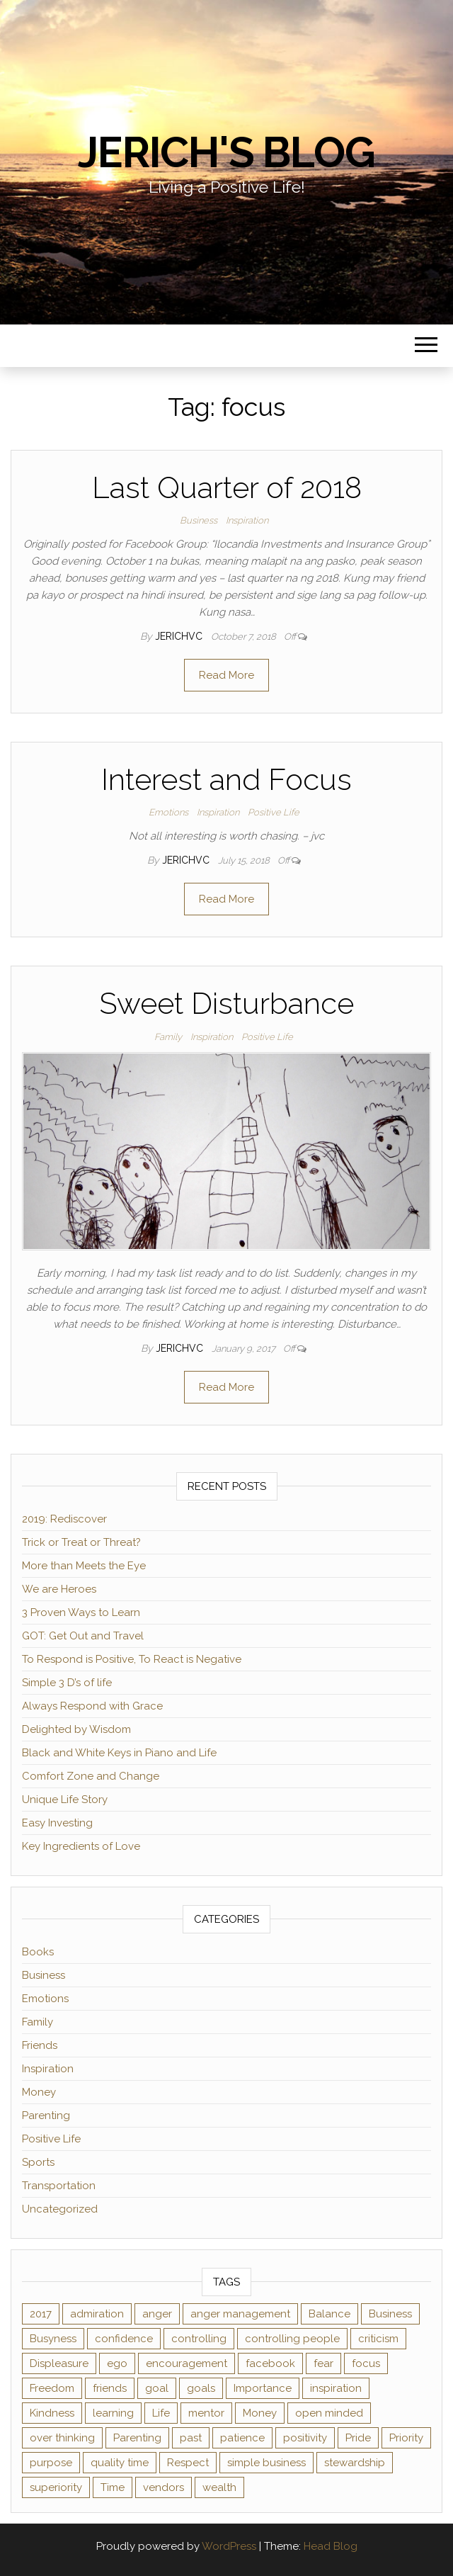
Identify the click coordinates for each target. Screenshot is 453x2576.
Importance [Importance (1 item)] (263, 2388)
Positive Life (273, 812)
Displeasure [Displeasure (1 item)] (59, 2363)
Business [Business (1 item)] (390, 2313)
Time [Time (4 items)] (113, 2487)
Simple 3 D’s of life (67, 1682)
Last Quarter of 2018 (227, 487)
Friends (39, 2045)
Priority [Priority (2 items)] (406, 2437)
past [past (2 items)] (191, 2437)
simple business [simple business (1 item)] (266, 2462)
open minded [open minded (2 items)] (329, 2413)
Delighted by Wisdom (76, 1729)
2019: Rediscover (64, 1519)
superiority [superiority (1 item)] (56, 2487)
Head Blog (330, 2546)
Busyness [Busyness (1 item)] (53, 2338)
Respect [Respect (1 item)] (188, 2462)
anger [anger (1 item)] (157, 2313)
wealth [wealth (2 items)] (219, 2487)
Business (198, 520)
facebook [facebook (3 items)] (270, 2363)
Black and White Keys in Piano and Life (119, 1752)
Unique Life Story (65, 1799)
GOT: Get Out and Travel (83, 1635)
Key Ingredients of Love (81, 1846)
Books (38, 1951)
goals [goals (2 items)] (201, 2388)
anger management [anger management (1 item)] (240, 2313)
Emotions (168, 812)
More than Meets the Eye (84, 1565)
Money (39, 2092)
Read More (226, 675)
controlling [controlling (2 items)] (198, 2338)
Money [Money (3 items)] (260, 2413)
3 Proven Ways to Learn (81, 1612)
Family (168, 1037)
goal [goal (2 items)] (156, 2388)
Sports (38, 2162)
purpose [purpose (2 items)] (51, 2462)
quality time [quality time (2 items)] (120, 2462)
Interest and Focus (226, 779)
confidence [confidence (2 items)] (124, 2338)
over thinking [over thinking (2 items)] (62, 2437)
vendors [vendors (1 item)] (163, 2487)
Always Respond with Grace (92, 1706)
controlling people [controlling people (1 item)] (292, 2338)
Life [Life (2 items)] (161, 2413)
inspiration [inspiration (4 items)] (336, 2388)
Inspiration (247, 520)
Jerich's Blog (226, 152)
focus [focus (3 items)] (366, 2363)
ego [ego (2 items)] (117, 2363)
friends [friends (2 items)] (110, 2388)
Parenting (46, 2115)
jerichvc (180, 636)
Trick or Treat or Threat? (81, 1542)
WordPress (229, 2546)
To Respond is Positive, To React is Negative (131, 1659)
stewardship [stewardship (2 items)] (354, 2462)
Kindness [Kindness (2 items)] (52, 2413)
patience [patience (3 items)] (242, 2437)
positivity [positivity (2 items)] (305, 2437)
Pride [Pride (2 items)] (358, 2437)
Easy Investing (57, 1823)
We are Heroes (59, 1589)
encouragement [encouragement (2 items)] (186, 2363)
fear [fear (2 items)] (323, 2363)
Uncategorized (60, 2209)
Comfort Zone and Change (90, 1776)
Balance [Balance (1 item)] (329, 2313)
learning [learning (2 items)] (113, 2413)
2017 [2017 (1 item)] (41, 2313)
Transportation (59, 2185)
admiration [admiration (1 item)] (97, 2313)
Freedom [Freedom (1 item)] (52, 2388)
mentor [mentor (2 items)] (206, 2413)
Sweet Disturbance (226, 1003)
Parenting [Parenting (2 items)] (137, 2437)
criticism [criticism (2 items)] (378, 2338)
